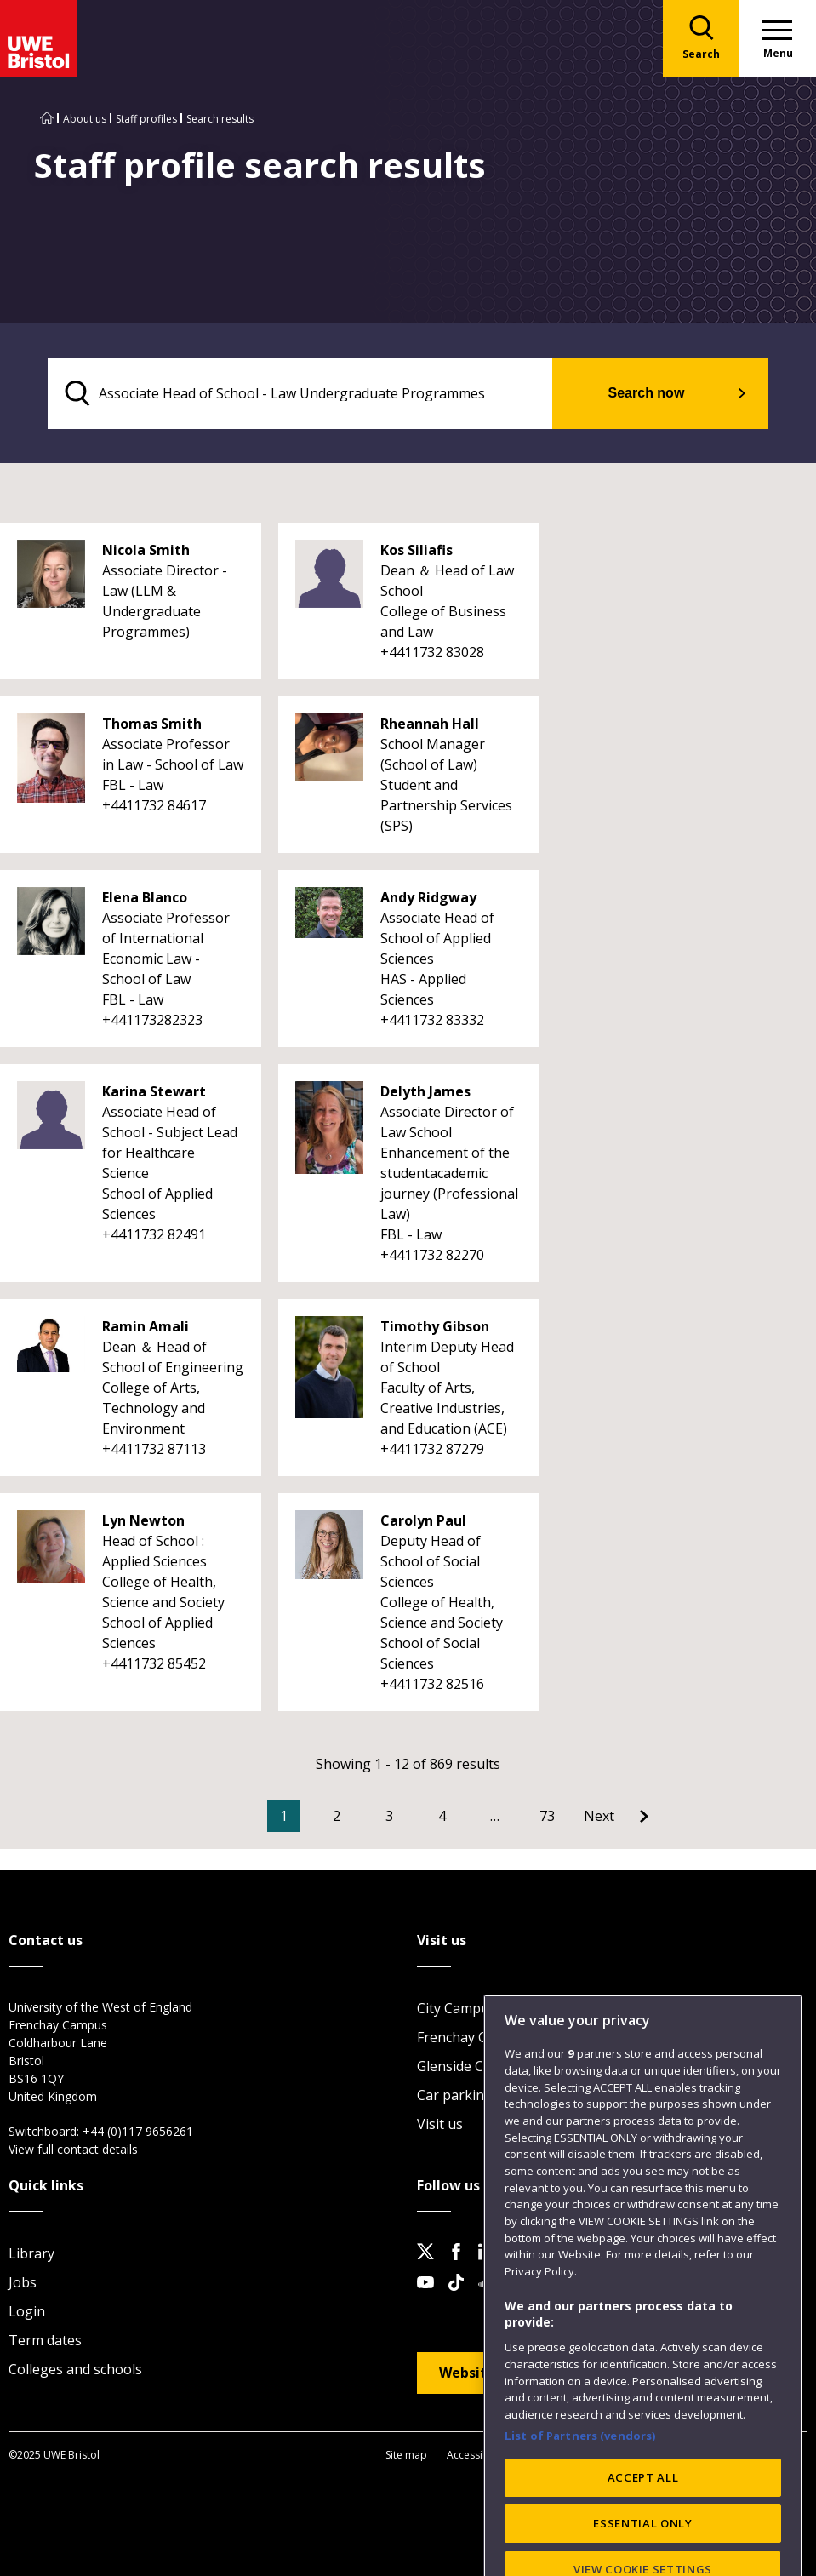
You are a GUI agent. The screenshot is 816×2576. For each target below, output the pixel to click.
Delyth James (425, 1091)
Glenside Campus (472, 2066)
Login (27, 2311)
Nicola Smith (146, 550)
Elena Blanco (144, 897)
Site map (406, 2454)
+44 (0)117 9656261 (138, 2131)
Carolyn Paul (423, 1520)
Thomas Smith (152, 723)
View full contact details (73, 2149)
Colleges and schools (75, 2369)
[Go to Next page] (616, 1815)
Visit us (440, 2124)
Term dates (45, 2340)
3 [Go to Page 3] (389, 1815)
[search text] (300, 393)
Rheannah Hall (429, 723)
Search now (646, 393)
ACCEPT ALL (643, 2522)
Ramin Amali (145, 1326)
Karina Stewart (154, 1091)
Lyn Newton (143, 1520)
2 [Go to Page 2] (336, 1815)
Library (31, 2253)
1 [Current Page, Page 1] (284, 1815)
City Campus (456, 2008)
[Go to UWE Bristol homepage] (47, 119)
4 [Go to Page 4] (442, 1815)
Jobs (23, 2282)
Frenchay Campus (473, 2037)
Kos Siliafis (416, 550)
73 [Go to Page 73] (547, 1815)
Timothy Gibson (434, 1326)
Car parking (455, 2095)
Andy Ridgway (428, 897)
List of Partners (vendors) (580, 2479)
